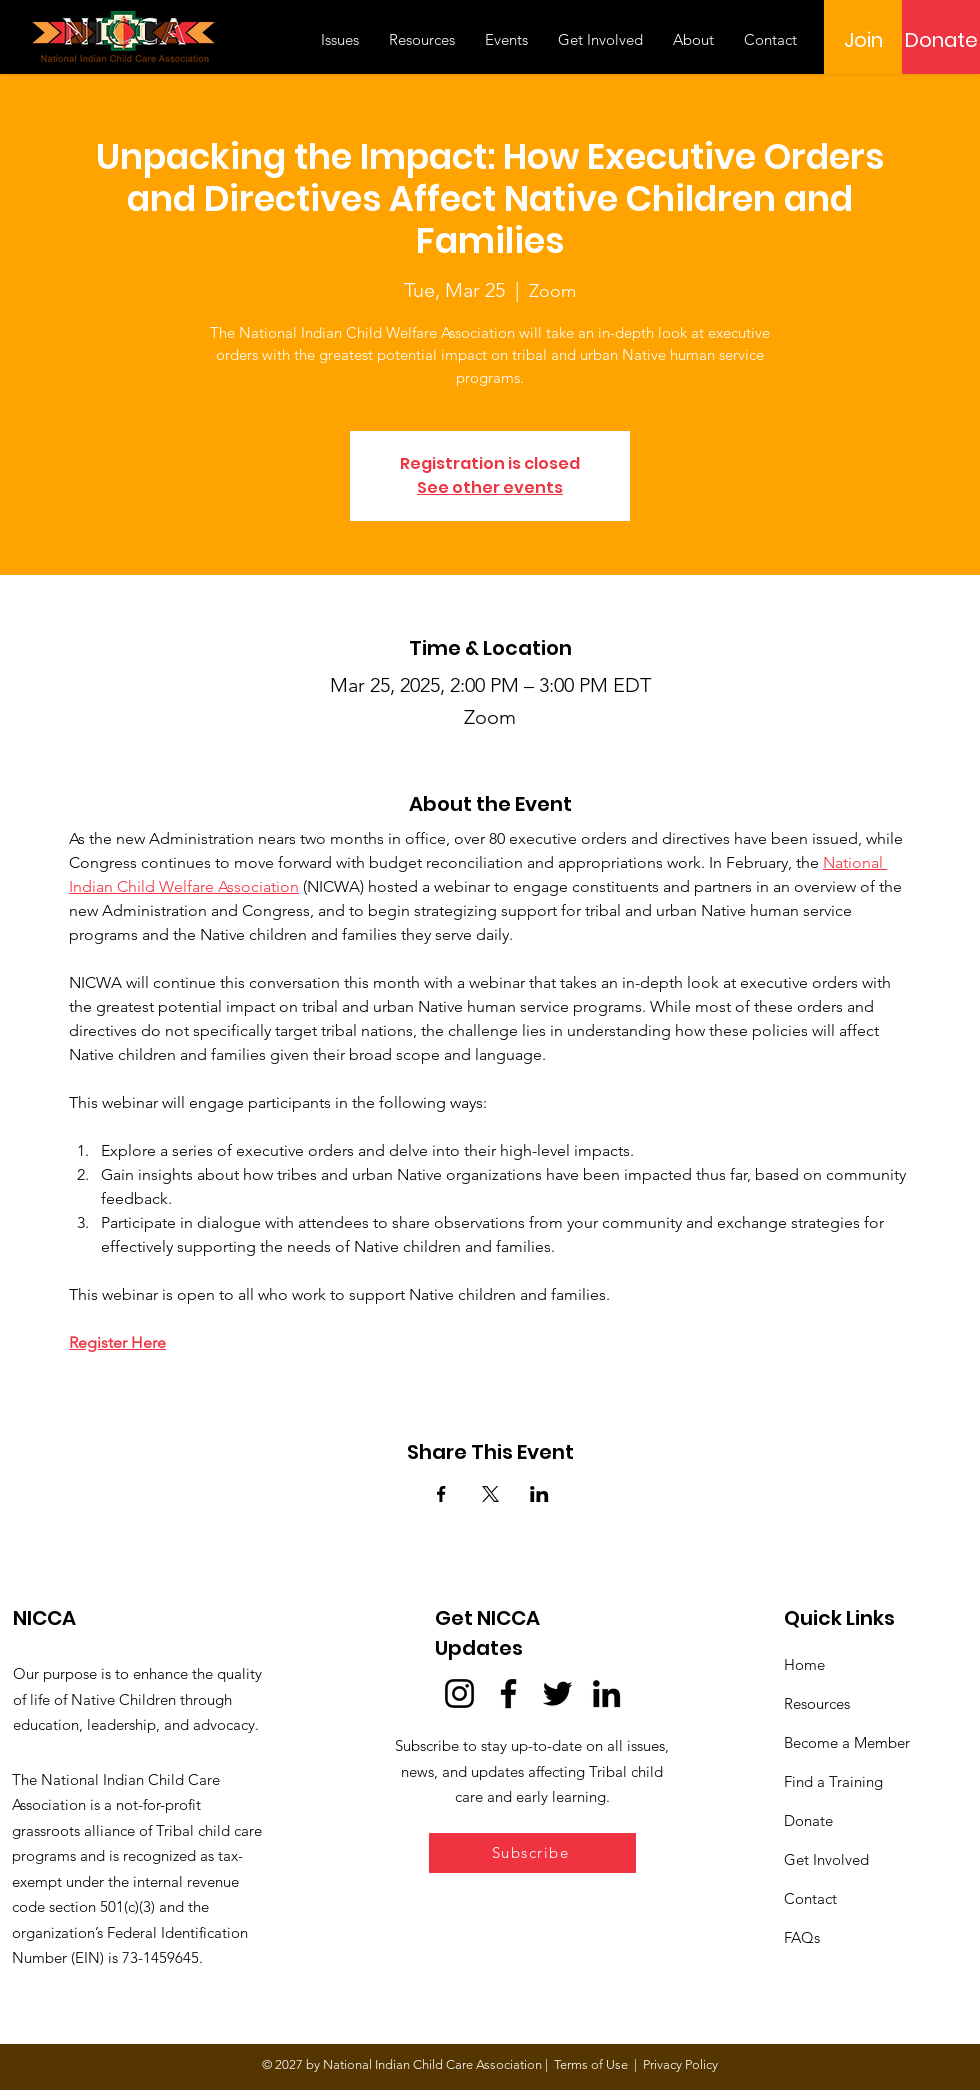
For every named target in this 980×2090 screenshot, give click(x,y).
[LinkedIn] (606, 1693)
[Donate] (941, 40)
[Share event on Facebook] (441, 1494)
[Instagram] (459, 1693)
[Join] (863, 40)
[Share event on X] (490, 1494)
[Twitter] (557, 1693)
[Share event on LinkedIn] (539, 1494)
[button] (532, 1853)
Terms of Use (591, 2064)
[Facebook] (508, 1693)
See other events (490, 487)
